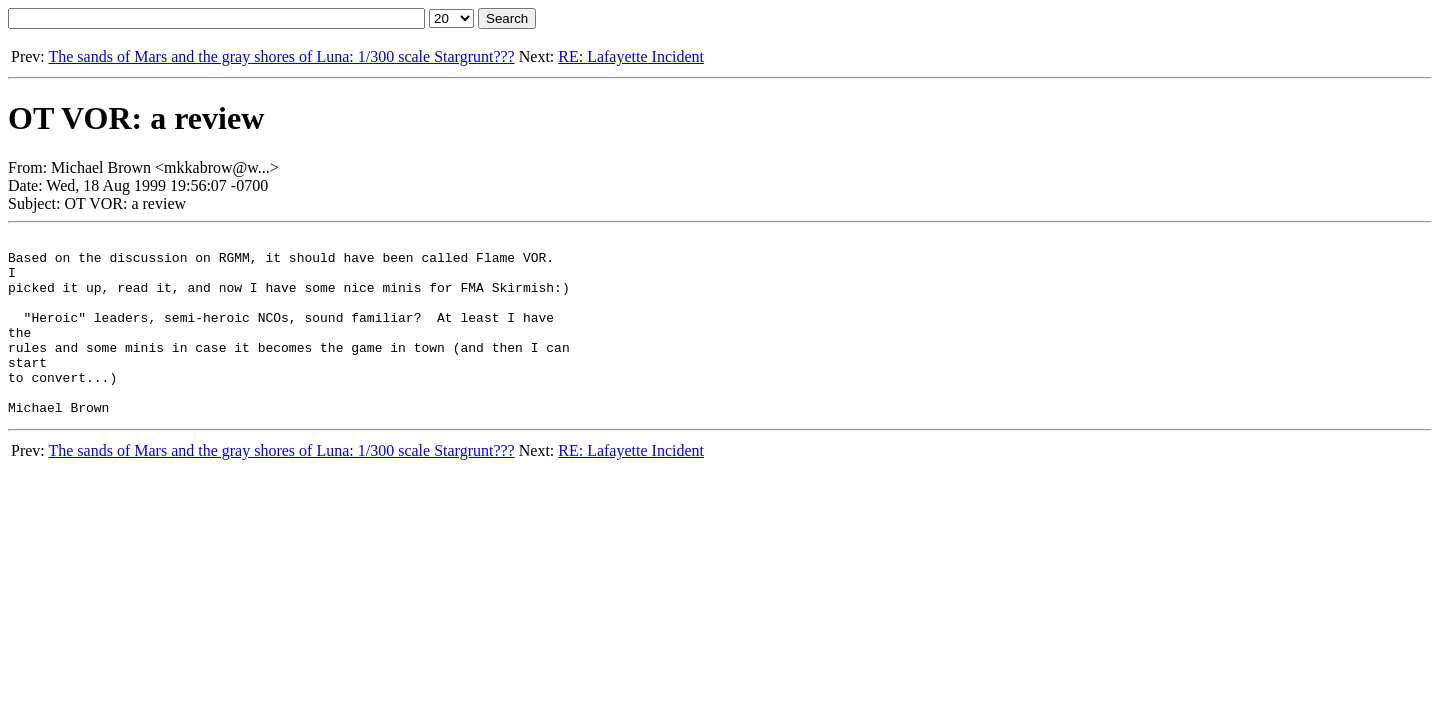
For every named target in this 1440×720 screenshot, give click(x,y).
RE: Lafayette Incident (631, 56)
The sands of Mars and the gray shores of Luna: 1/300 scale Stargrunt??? (281, 56)
